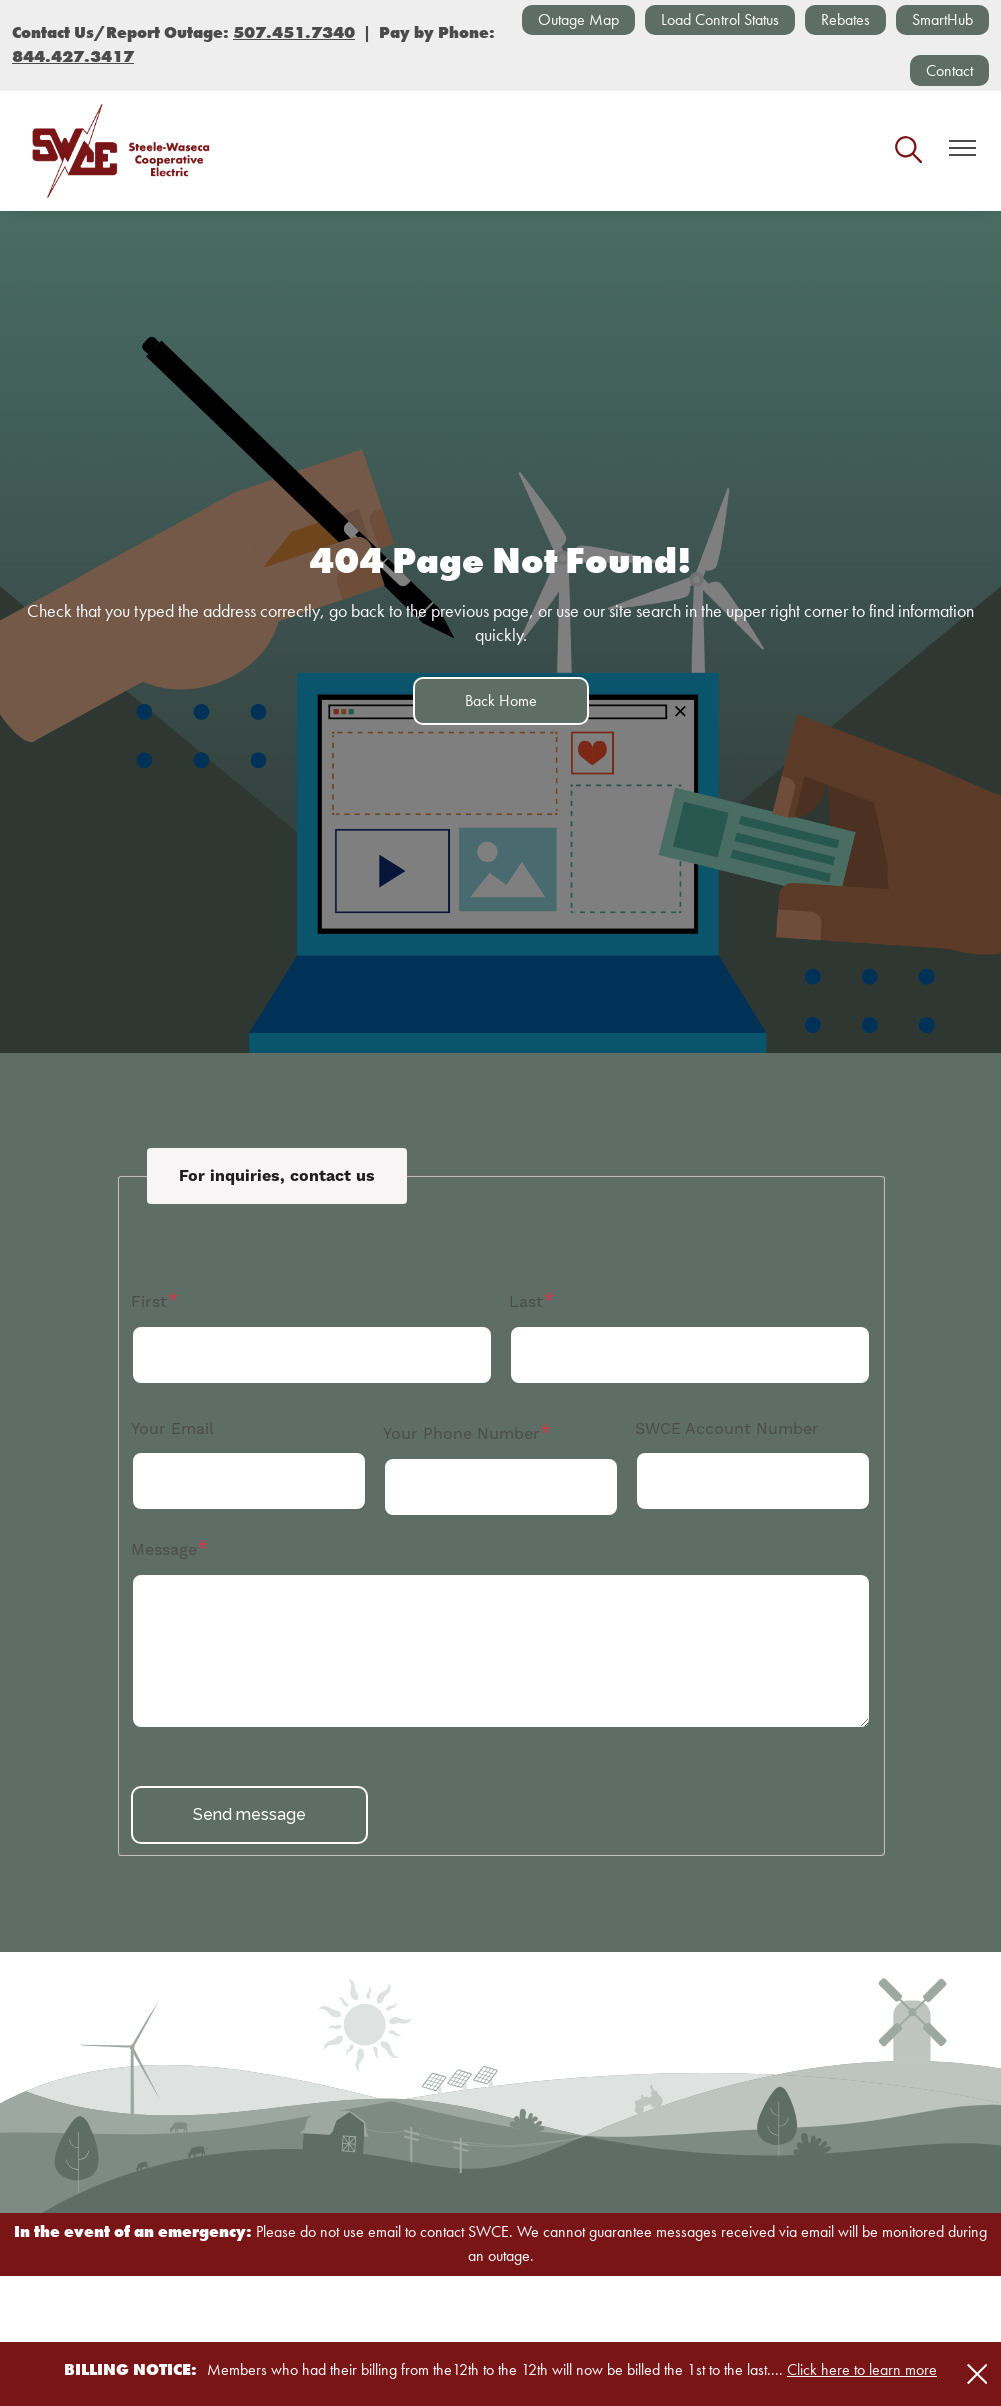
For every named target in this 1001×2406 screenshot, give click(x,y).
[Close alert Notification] (977, 2374)
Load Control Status (720, 19)
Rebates (845, 19)
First (149, 1301)
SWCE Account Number (727, 1428)
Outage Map (578, 19)
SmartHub (942, 19)
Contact (949, 70)
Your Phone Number (461, 1433)
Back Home (501, 700)
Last (526, 1301)
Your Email (172, 1428)
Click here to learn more (862, 2369)
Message (164, 1549)
